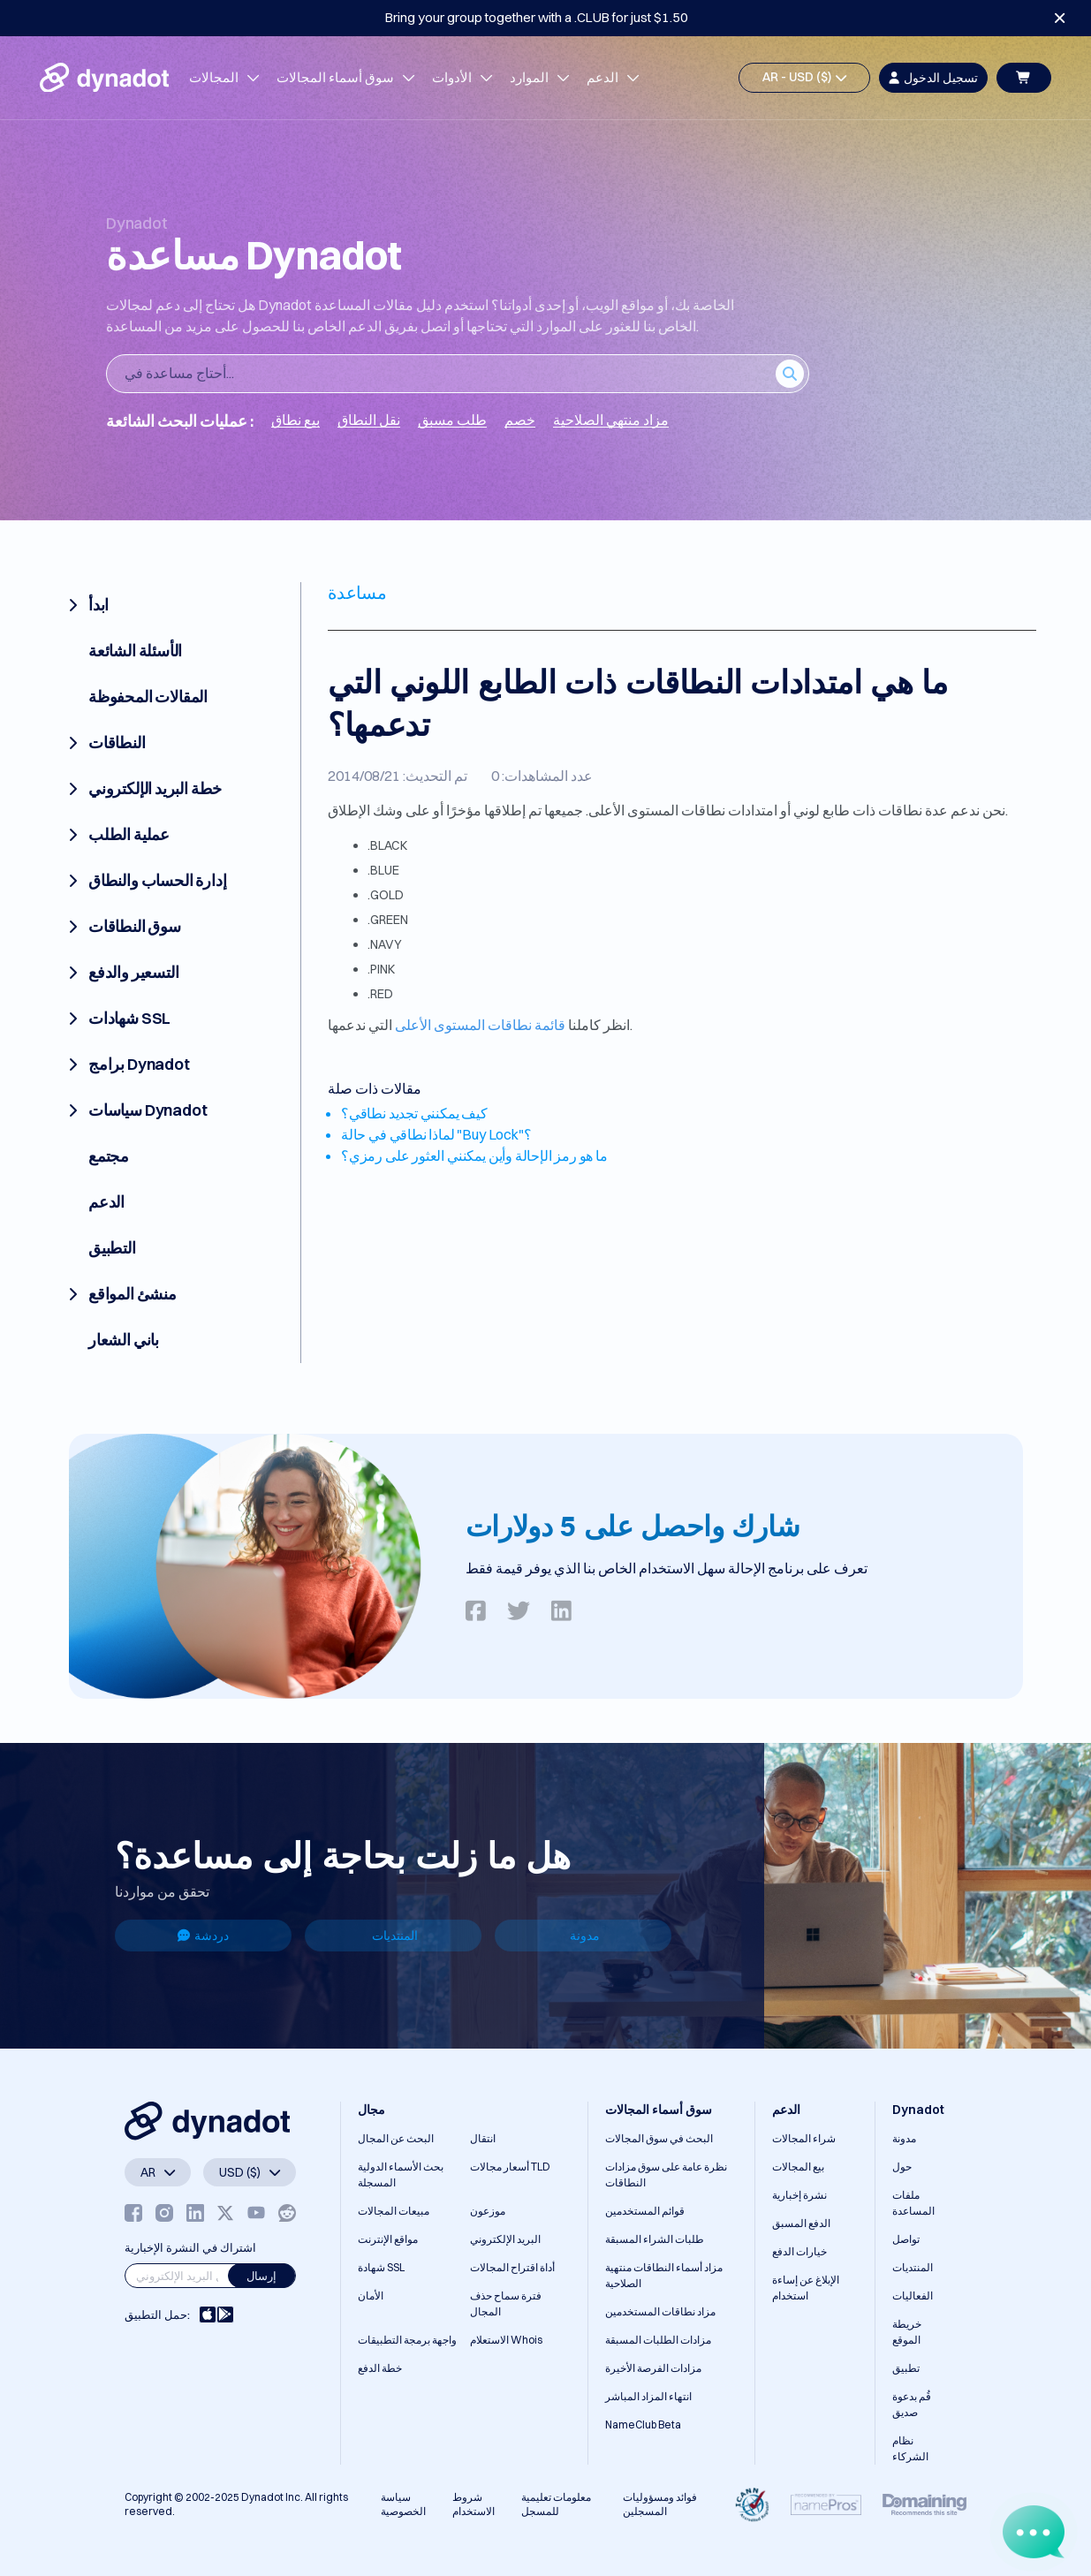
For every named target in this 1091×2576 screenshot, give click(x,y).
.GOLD (385, 895)
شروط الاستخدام (473, 2504)
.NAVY (384, 944)
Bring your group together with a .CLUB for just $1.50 (536, 17)
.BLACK (387, 845)
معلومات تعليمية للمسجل (556, 2504)
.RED (380, 994)
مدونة (585, 1935)
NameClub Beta (643, 2424)
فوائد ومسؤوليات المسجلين (660, 2504)
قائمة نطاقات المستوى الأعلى (480, 1025)
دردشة (203, 1935)
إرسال (261, 2276)
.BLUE (383, 870)
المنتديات (395, 1935)
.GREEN (387, 920)
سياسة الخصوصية (403, 2504)
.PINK (381, 969)
